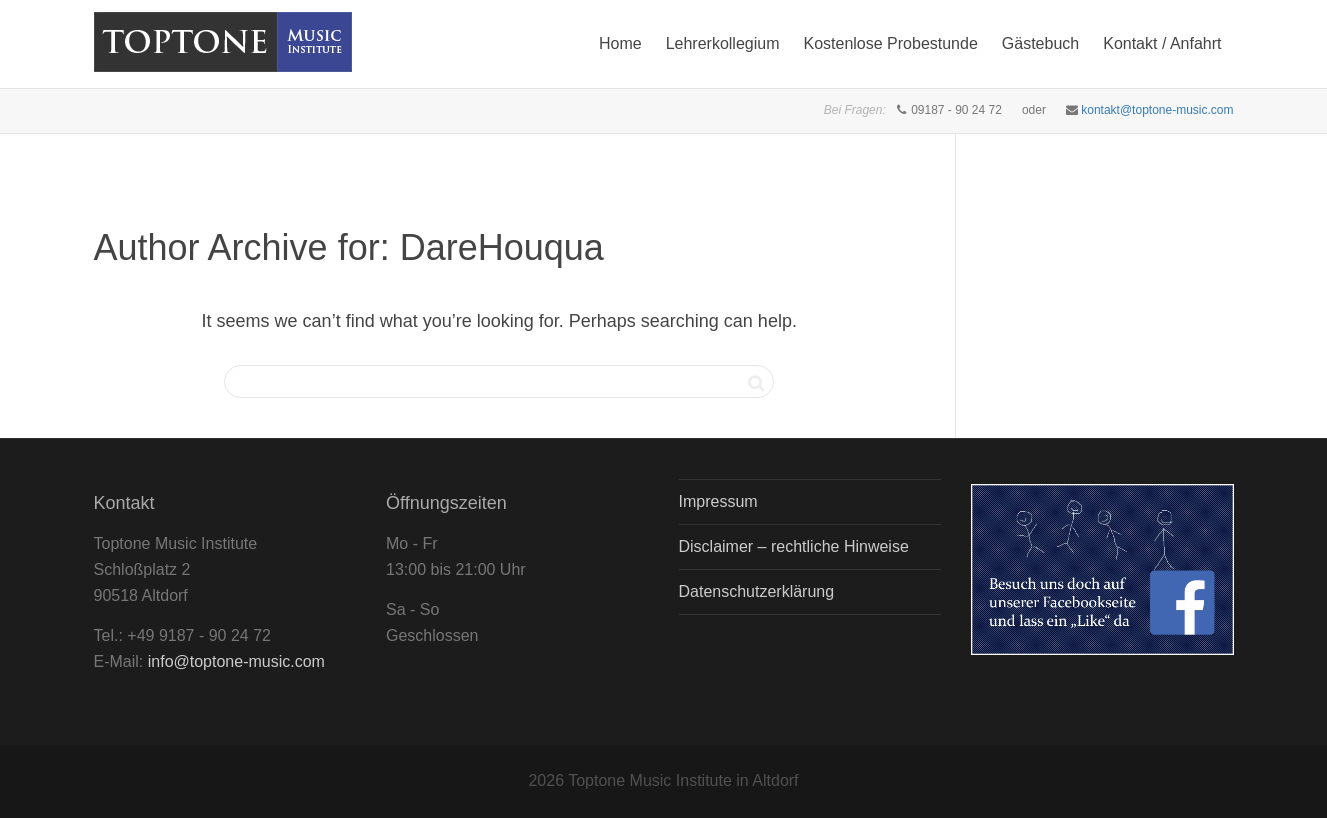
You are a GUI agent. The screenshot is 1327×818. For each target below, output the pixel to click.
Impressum (718, 501)
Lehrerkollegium (723, 43)
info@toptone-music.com (236, 661)
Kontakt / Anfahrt (1162, 43)
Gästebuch (1040, 43)
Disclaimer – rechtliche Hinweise (794, 546)
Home (620, 43)
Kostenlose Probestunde (890, 43)
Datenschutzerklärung (757, 591)
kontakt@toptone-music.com (1157, 110)
